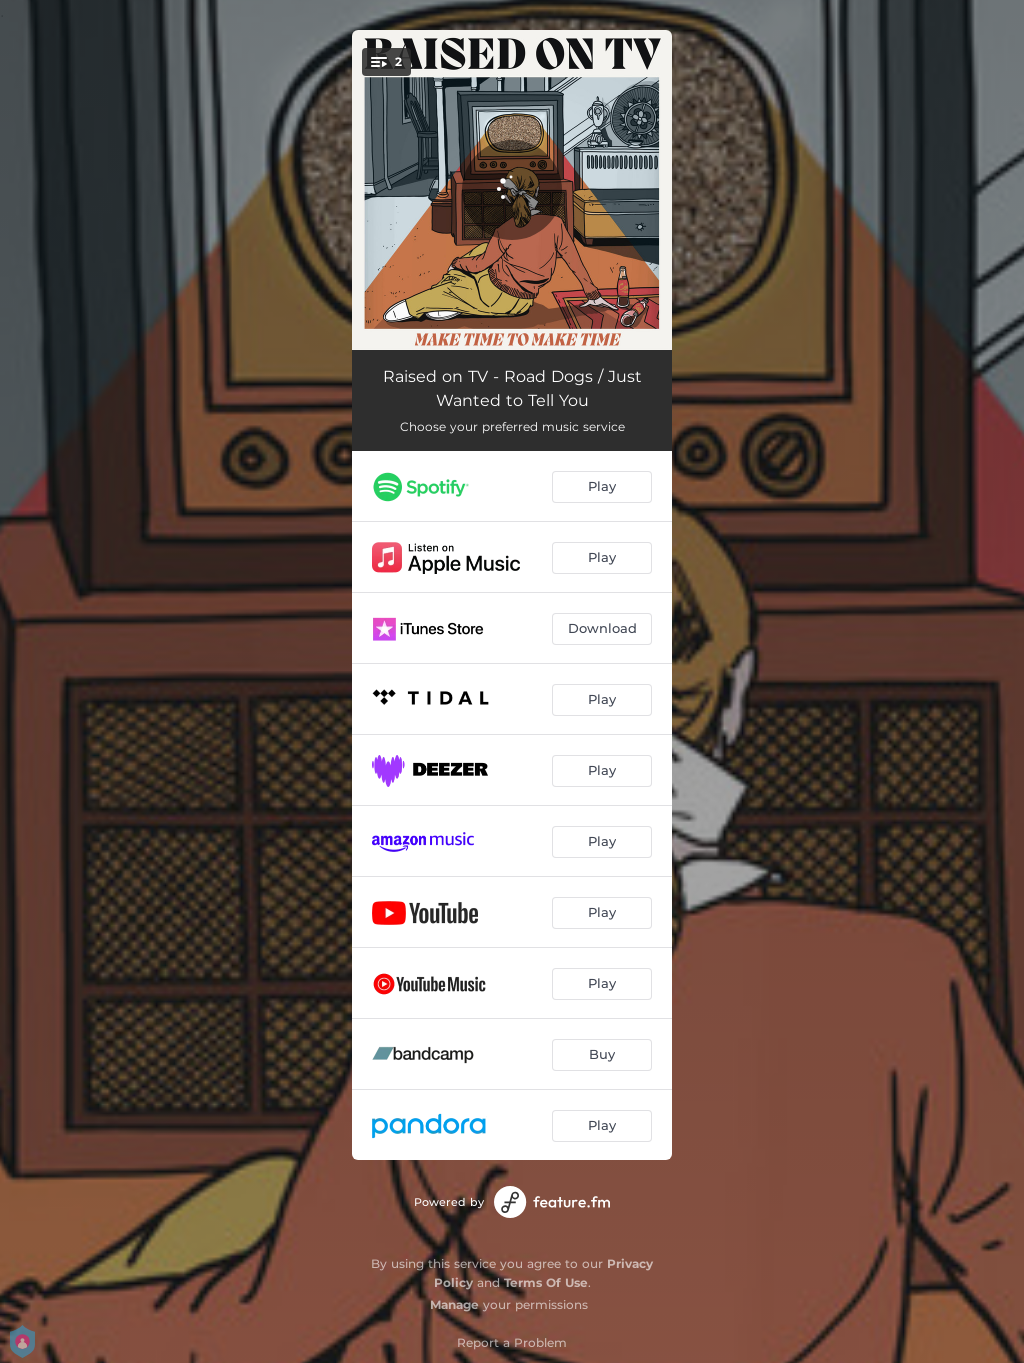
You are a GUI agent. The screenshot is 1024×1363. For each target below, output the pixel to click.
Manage (454, 1304)
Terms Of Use (546, 1282)
